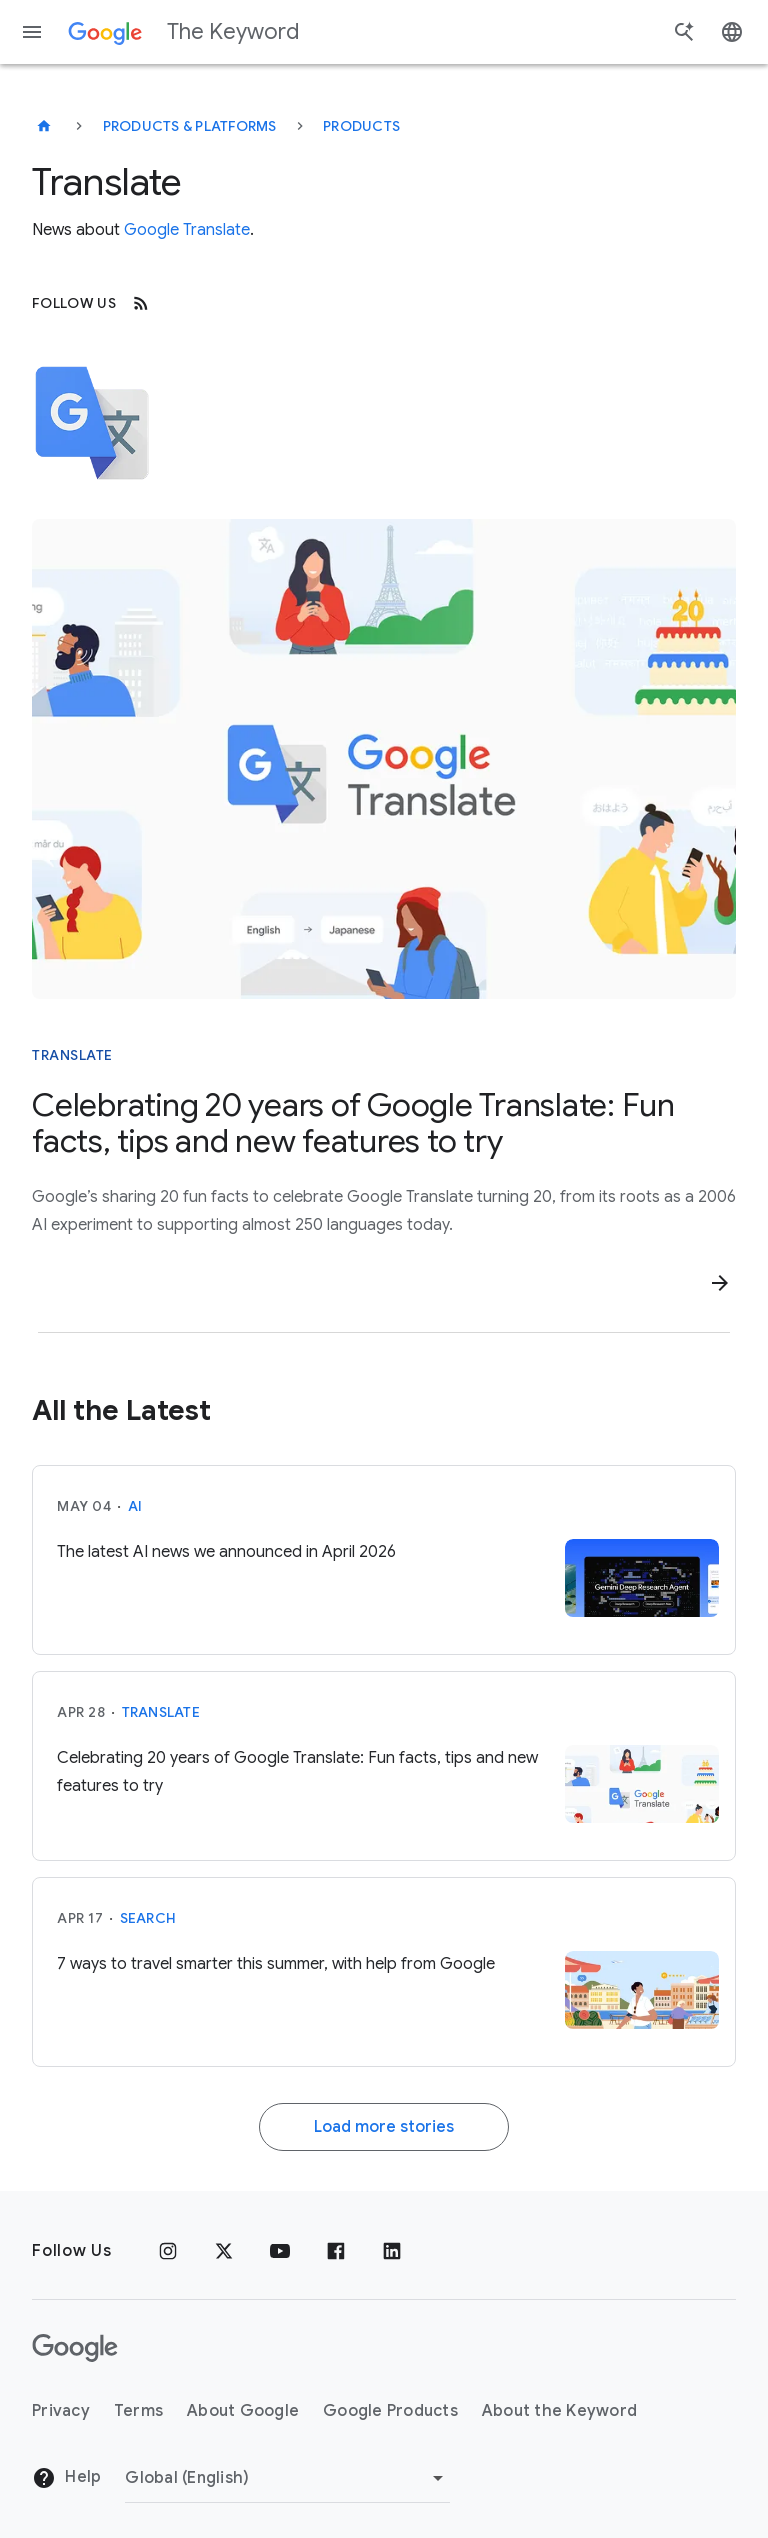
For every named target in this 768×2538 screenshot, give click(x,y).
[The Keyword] (44, 126)
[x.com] (224, 2251)
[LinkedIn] (392, 2251)
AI (135, 1506)
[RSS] (141, 303)
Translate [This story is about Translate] (72, 1055)
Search (148, 1918)
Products (361, 126)
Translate (161, 1712)
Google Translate (187, 230)
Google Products (390, 2411)
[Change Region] (287, 2478)
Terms (138, 2411)
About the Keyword (559, 2411)
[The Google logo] (75, 2348)
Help (66, 2478)
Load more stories (384, 2127)
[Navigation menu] (32, 32)
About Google (243, 2411)
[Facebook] (336, 2251)
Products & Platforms (190, 126)
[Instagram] (168, 2251)
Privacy (61, 2411)
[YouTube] (280, 2251)
